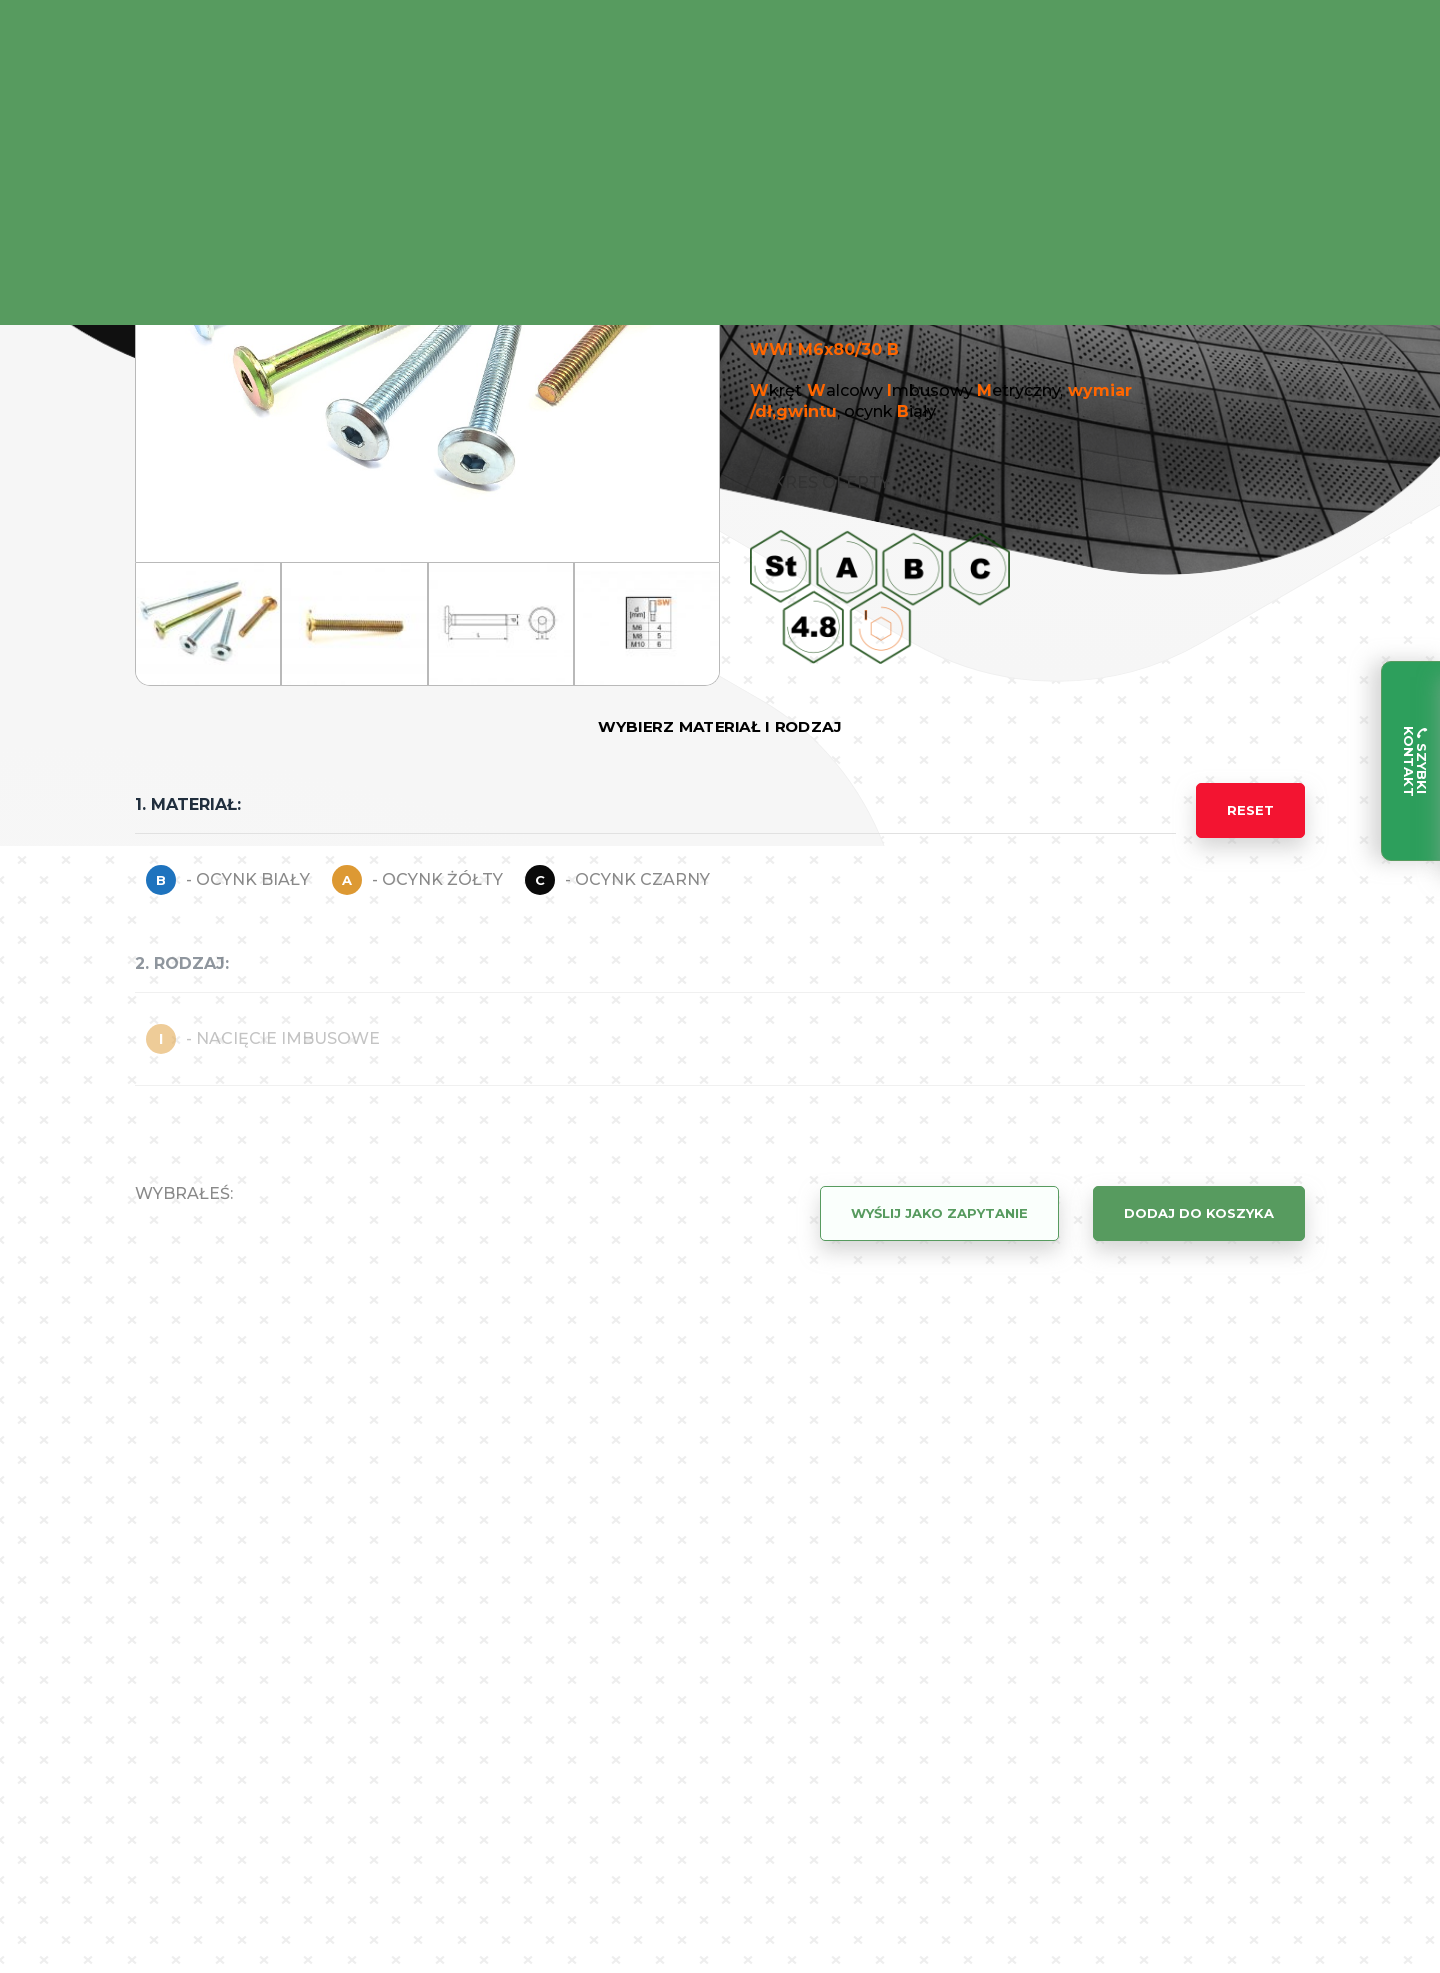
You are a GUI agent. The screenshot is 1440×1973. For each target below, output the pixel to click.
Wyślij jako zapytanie (939, 1213)
